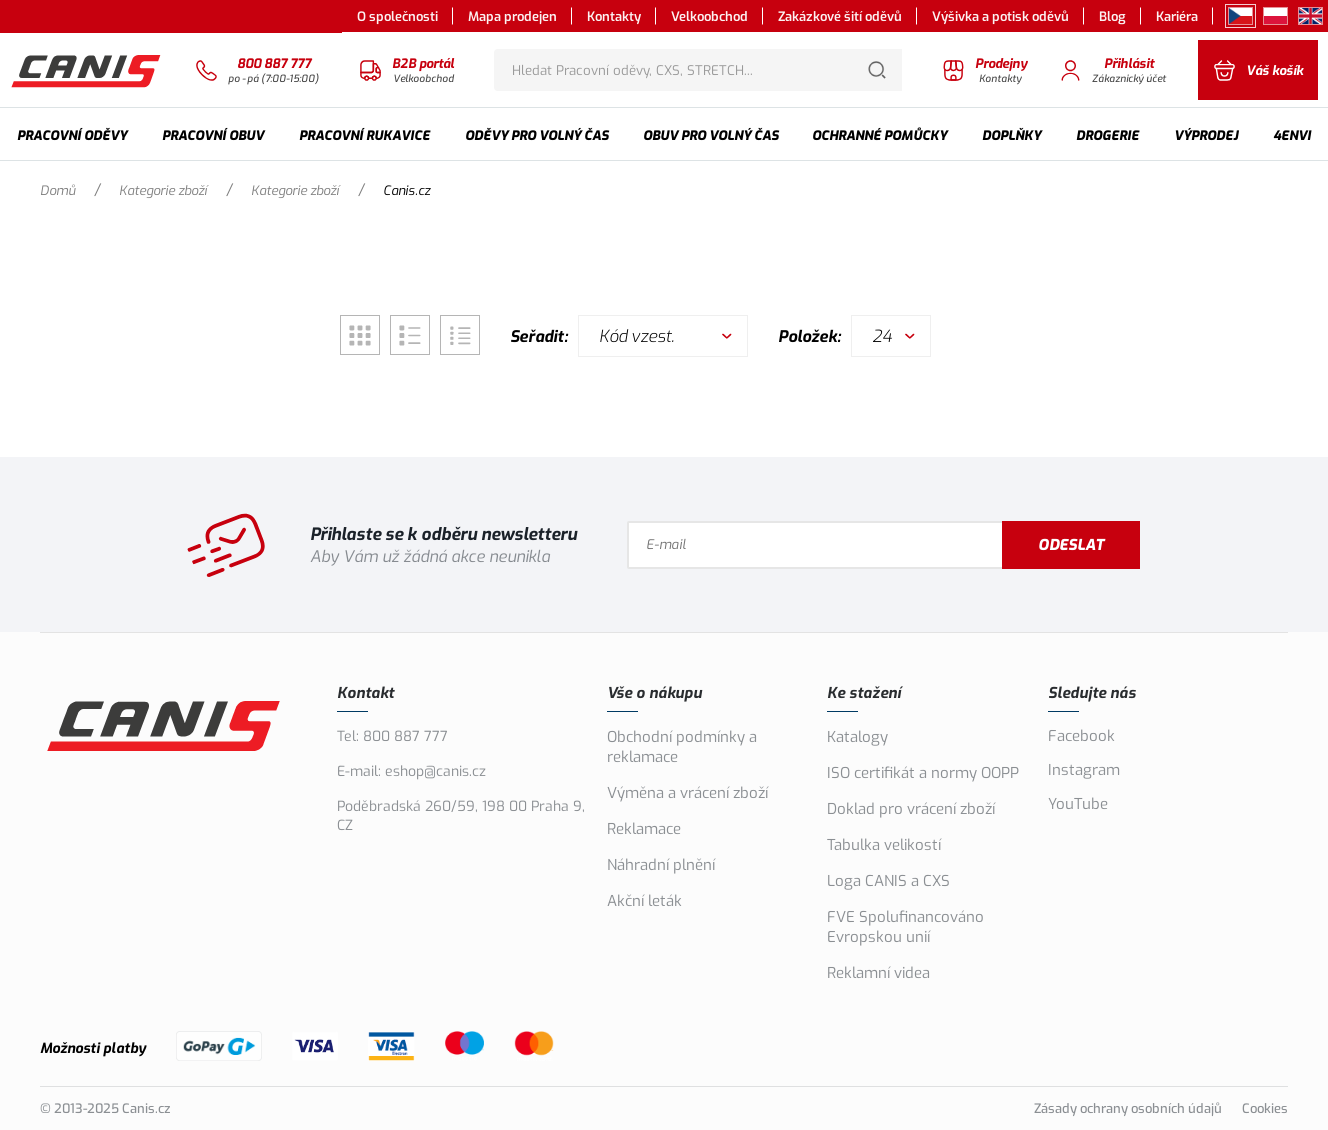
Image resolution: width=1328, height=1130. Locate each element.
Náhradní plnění (661, 865)
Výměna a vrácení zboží (687, 793)
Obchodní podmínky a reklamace (682, 747)
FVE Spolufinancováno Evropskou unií (905, 927)
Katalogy (857, 737)
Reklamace (644, 829)
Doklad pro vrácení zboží (911, 809)
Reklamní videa (878, 973)
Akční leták (644, 901)
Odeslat (1071, 545)
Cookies (1265, 1108)
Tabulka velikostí (884, 845)
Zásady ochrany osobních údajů (1128, 1108)
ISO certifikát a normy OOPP (923, 773)
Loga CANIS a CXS (888, 881)
